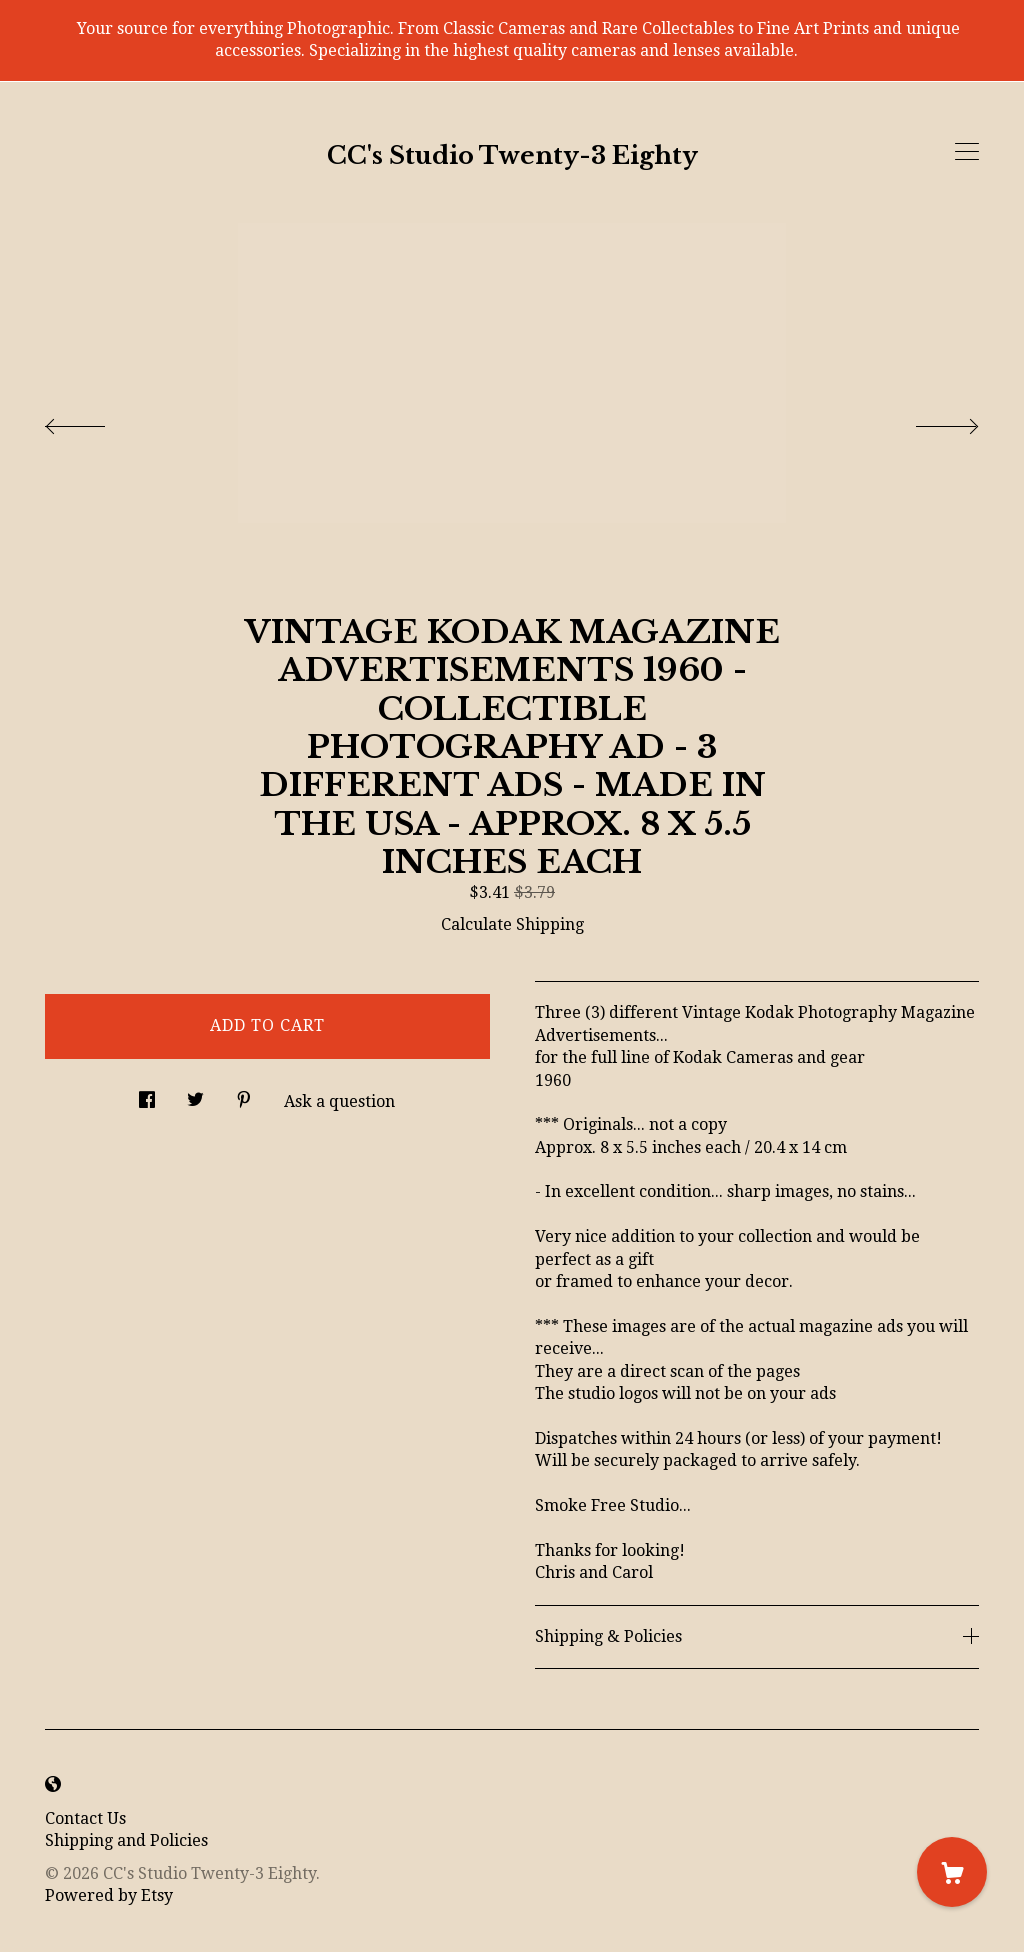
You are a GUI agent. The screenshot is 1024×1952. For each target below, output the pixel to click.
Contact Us (85, 1818)
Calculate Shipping (512, 924)
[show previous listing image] (95, 421)
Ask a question (339, 1101)
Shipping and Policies (126, 1840)
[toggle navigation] (967, 152)
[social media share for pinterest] (244, 1095)
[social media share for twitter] (195, 1095)
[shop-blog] (53, 1785)
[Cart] (952, 1872)
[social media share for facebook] (147, 1095)
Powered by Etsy (109, 1895)
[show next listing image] (929, 421)
